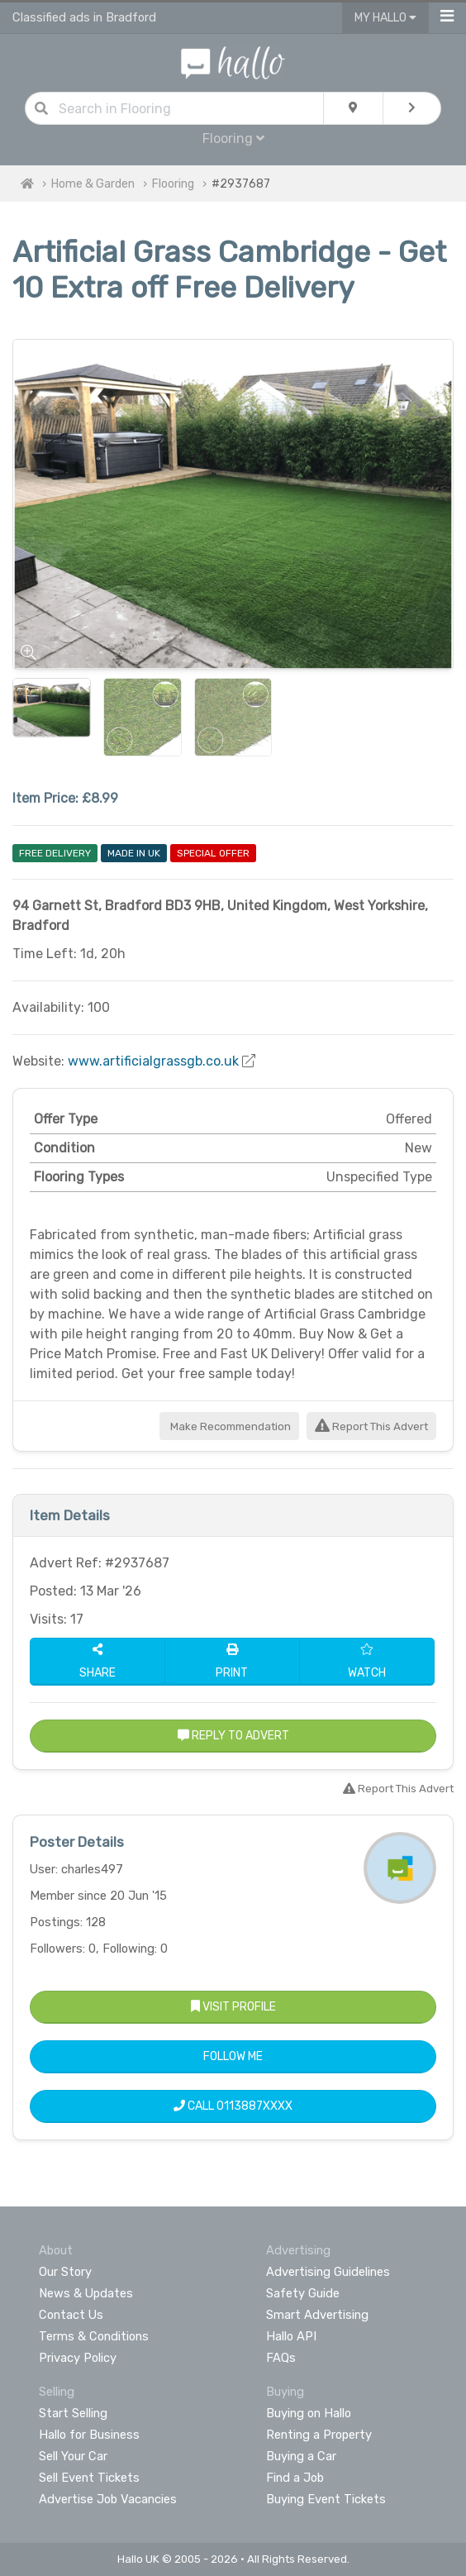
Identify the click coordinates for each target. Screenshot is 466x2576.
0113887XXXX (254, 2106)
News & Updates (86, 2293)
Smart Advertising (317, 2314)
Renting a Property (319, 2434)
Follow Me (233, 2056)
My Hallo (385, 18)
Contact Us (71, 2314)
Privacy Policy (77, 2357)
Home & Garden (93, 184)
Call (233, 2106)
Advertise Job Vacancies (108, 2499)
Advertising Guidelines (328, 2271)
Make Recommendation (229, 1426)
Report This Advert (371, 1426)
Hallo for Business (89, 2434)
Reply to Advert (233, 1736)
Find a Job (295, 2477)
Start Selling (73, 2413)
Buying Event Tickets (326, 2499)
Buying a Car (301, 2456)
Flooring (233, 138)
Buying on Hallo (308, 2413)
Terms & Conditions (94, 2336)
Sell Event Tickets (89, 2477)
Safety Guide (303, 2293)
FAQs (281, 2357)
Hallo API (291, 2336)
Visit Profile (233, 2007)
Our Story (65, 2271)
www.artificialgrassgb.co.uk (153, 1061)
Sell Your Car (73, 2456)
